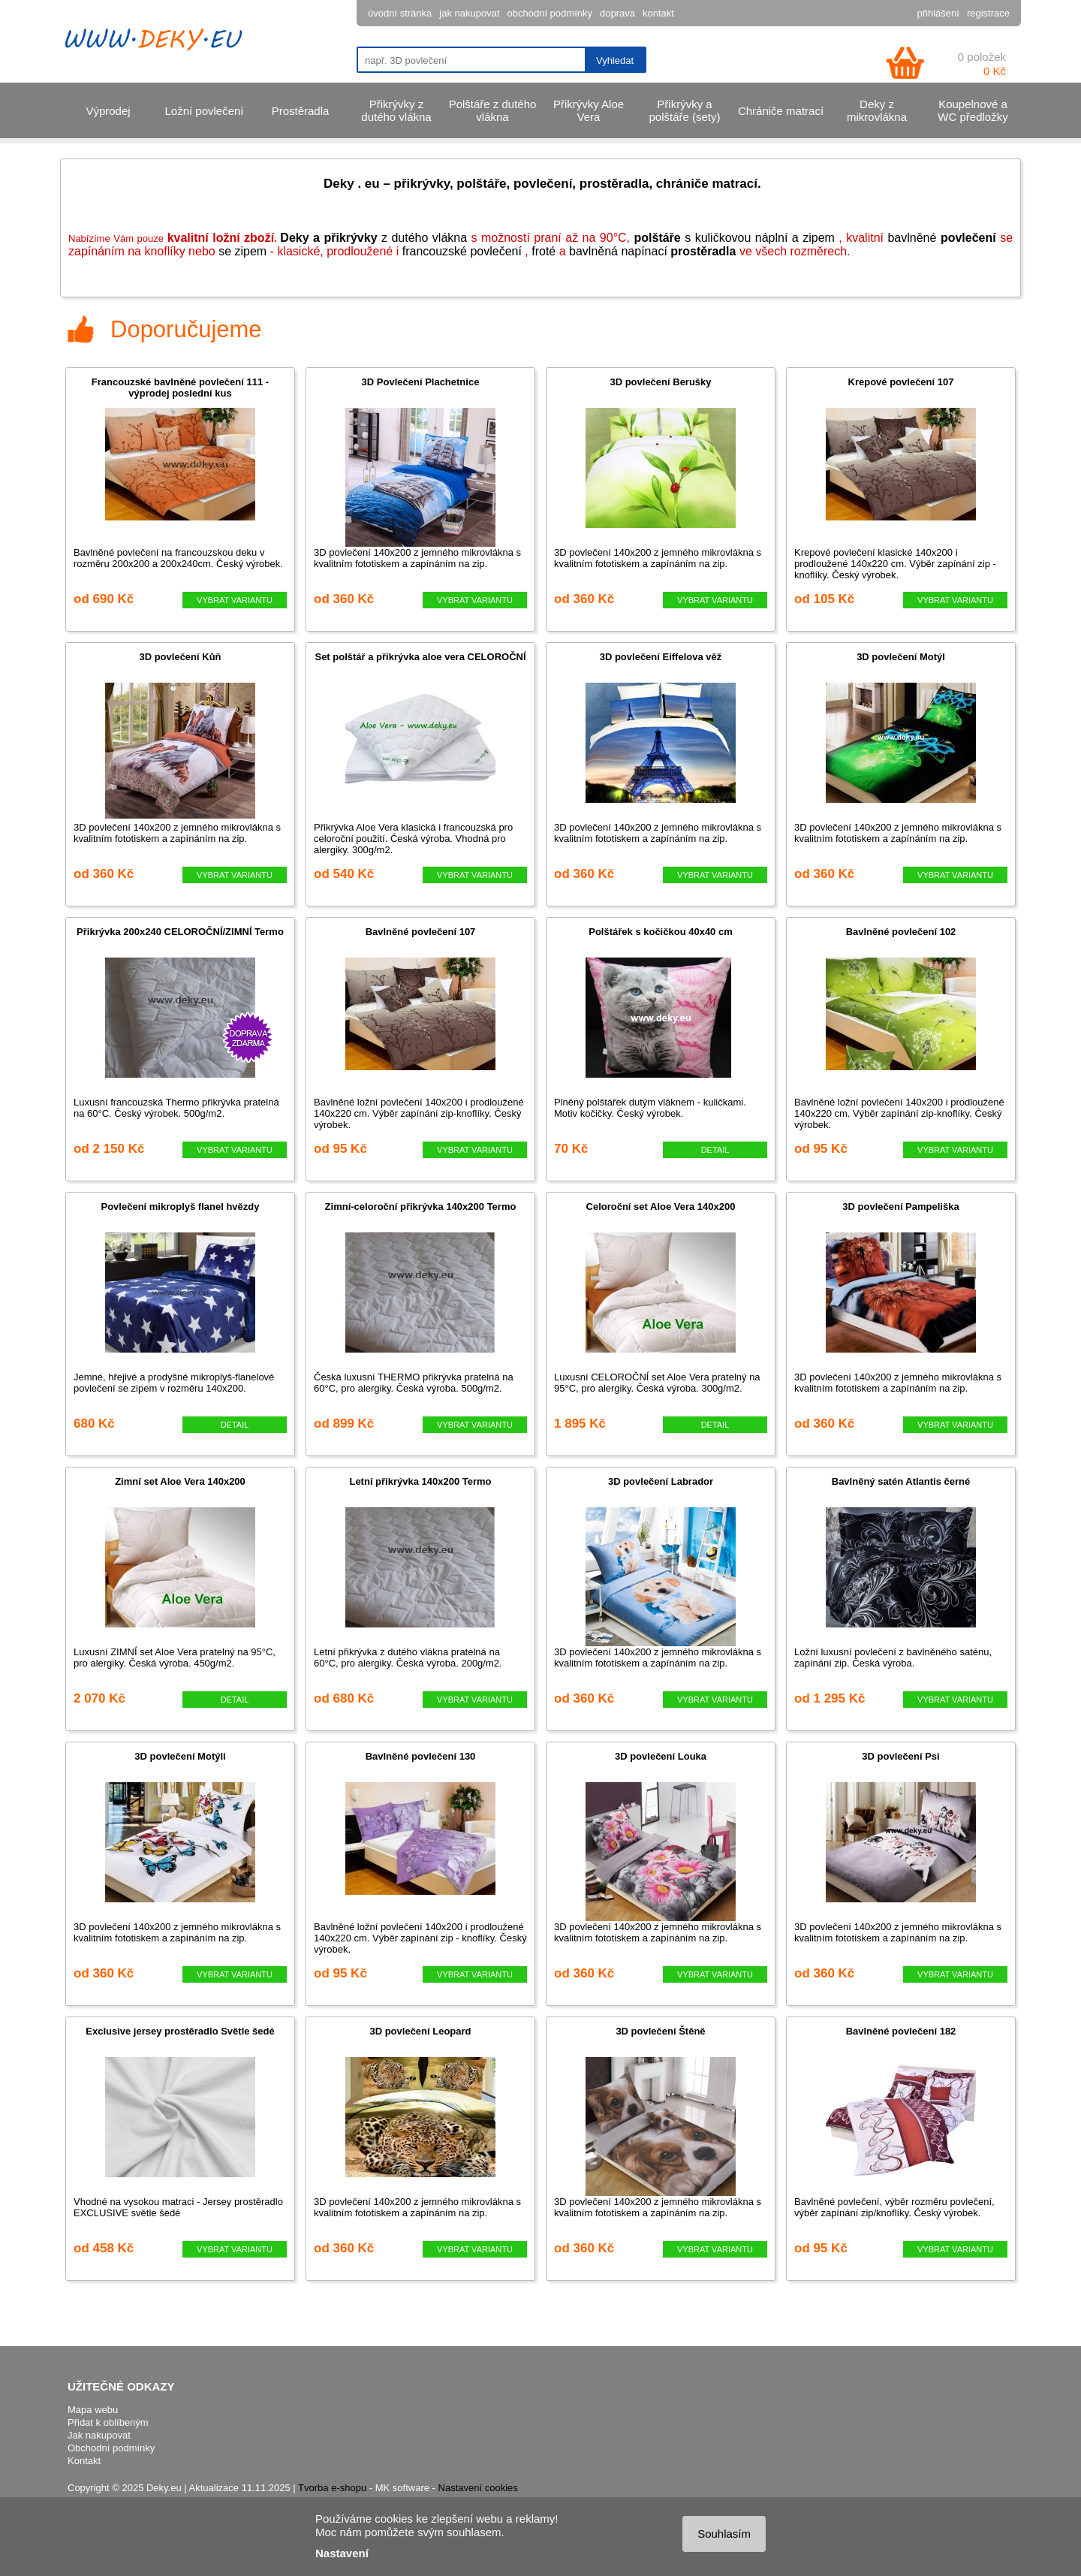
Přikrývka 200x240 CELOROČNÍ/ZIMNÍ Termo (180, 931)
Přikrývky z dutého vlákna (396, 110)
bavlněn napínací (619, 251)
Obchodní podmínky (111, 2448)
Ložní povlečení (203, 110)
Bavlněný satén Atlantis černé (901, 1481)
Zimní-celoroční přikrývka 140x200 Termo (420, 1206)
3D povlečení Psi (900, 1756)
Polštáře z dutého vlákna (493, 110)
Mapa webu (93, 2409)
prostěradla (703, 251)
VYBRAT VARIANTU (235, 600)
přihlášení (938, 13)
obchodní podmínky (549, 13)
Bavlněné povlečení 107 (421, 931)
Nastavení (342, 2553)
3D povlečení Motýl (901, 656)
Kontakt (84, 2460)
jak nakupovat (469, 13)
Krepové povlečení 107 (901, 382)
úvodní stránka (400, 13)
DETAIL (715, 1149)
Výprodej (108, 110)
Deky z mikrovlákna (877, 110)
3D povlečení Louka (660, 1756)
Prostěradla (301, 110)
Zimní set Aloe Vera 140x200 (180, 1481)
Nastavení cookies (478, 2487)
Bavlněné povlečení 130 (421, 1756)
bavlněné (941, 237)
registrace (988, 13)
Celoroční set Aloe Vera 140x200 (661, 1206)
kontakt (658, 13)
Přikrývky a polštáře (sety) (684, 110)
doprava (617, 13)
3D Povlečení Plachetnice (421, 382)
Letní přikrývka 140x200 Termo (420, 1481)
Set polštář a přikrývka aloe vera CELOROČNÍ (420, 656)
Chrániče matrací (781, 110)
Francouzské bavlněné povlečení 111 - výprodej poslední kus (180, 387)
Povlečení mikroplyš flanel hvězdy (180, 1206)
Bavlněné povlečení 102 (901, 931)
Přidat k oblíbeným (108, 2422)
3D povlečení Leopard (420, 2031)
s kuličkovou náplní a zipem (734, 237)
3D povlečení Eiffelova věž (661, 656)
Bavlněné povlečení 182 (901, 2031)
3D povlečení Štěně (660, 2031)
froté (543, 251)
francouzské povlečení (462, 251)
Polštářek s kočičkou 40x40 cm (661, 931)
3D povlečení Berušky (660, 382)
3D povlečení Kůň (180, 656)
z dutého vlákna (373, 237)
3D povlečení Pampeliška (900, 1206)
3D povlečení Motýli (179, 1756)
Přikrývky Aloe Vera (588, 110)
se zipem (242, 251)
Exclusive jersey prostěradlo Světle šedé (180, 2031)
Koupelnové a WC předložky (972, 110)
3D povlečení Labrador (660, 1481)
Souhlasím (724, 2533)
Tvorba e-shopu (332, 2487)
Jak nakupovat (99, 2435)
